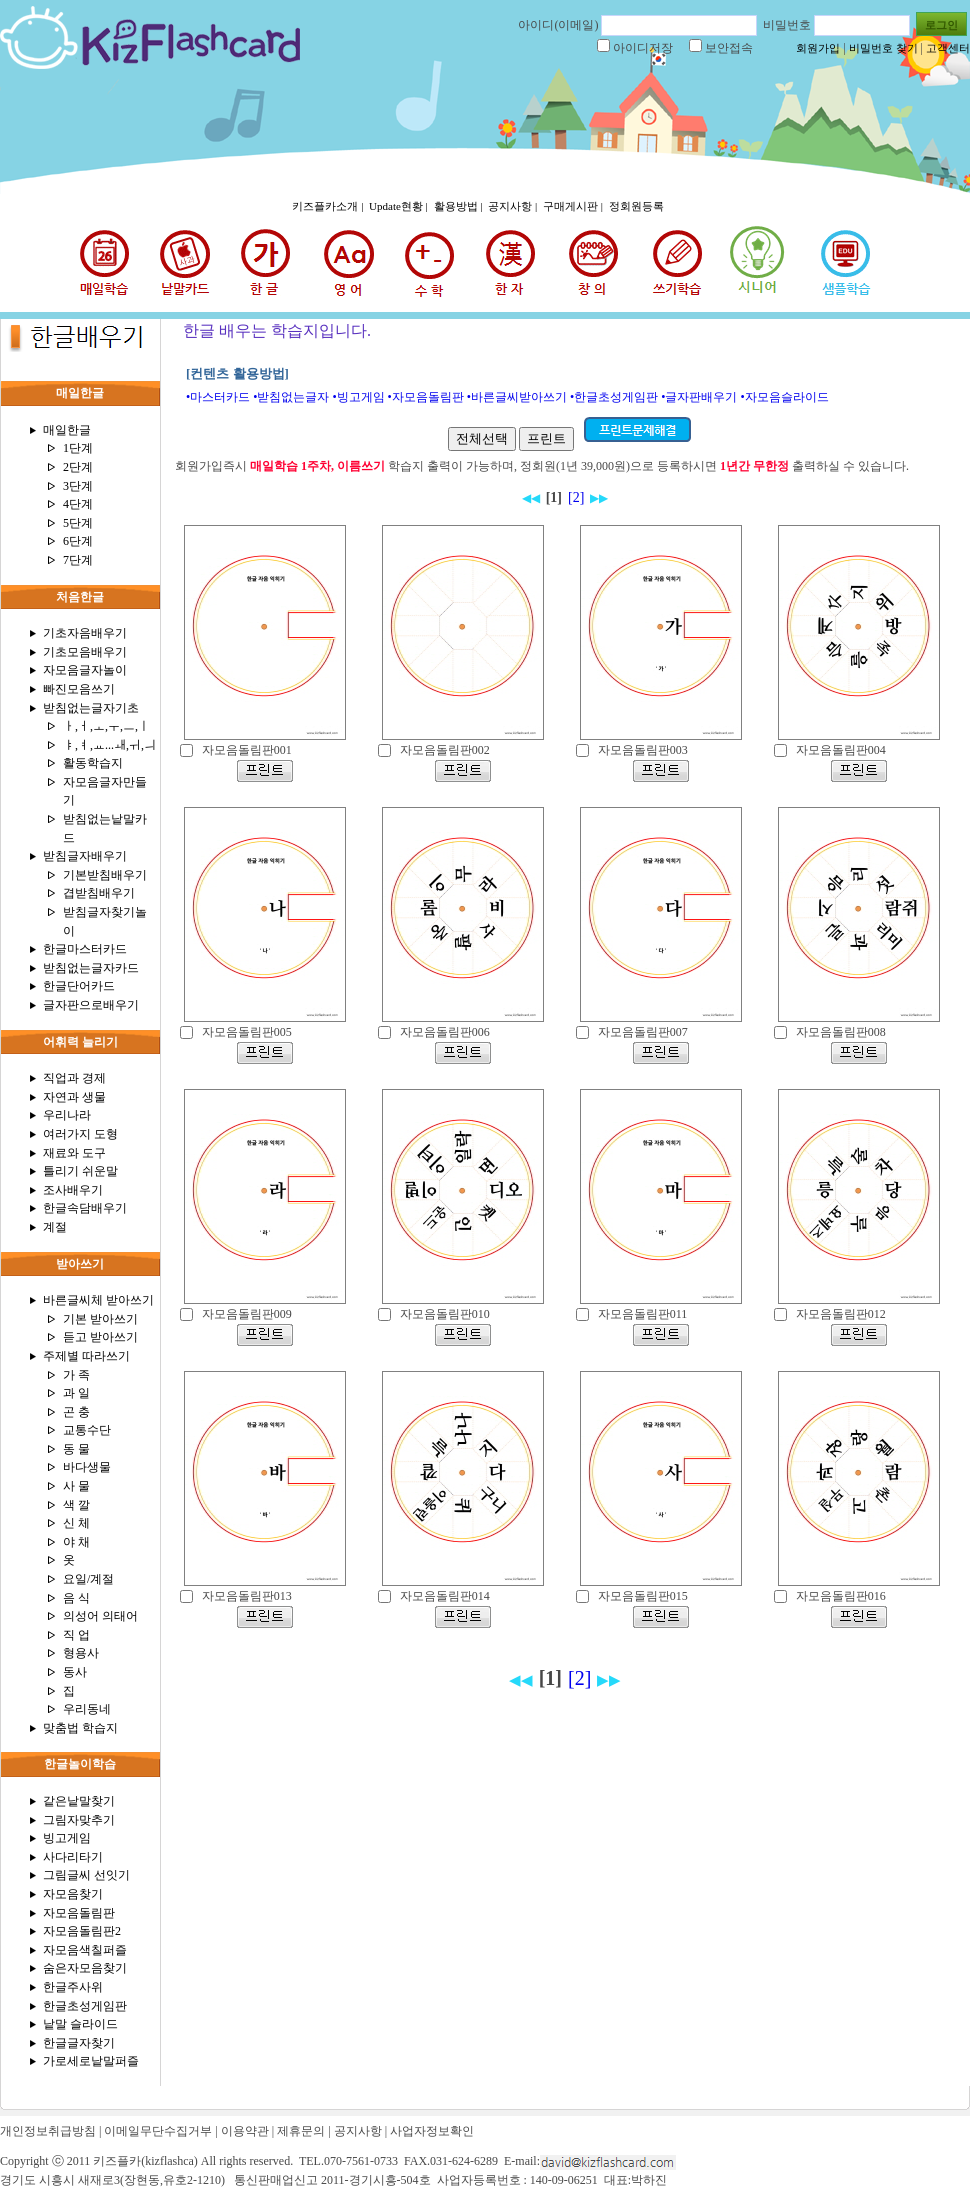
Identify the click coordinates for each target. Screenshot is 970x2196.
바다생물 (87, 1467)
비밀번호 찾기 (883, 48)
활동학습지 (93, 763)
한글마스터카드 (85, 949)
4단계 (78, 504)
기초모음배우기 (85, 652)
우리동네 (87, 1709)
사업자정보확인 (432, 2131)
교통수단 (87, 1430)
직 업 (76, 1635)
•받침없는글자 (291, 397)
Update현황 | (399, 206)
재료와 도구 (74, 1153)
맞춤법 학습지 (80, 1728)
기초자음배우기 (85, 633)
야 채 (76, 1542)
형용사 (81, 1653)
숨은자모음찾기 (85, 1968)
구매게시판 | (574, 206)
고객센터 (948, 48)
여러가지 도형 (80, 1134)
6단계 (78, 541)
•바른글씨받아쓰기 (517, 397)
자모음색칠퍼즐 (85, 1950)
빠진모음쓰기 (79, 689)
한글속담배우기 (85, 1208)
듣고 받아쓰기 (100, 1337)
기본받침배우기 (105, 875)
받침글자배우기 (85, 856)
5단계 (78, 523)
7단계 (78, 560)
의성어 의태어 (100, 1616)
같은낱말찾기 (79, 1801)
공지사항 (358, 2131)
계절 (55, 1227)
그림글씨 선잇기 (86, 1875)
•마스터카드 (218, 397)
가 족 (76, 1375)
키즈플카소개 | (329, 206)
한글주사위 (73, 1987)
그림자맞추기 (79, 1820)
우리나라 (67, 1115)
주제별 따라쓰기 (86, 1356)
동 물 (76, 1449)
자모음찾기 (73, 1894)
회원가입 (818, 48)
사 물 (76, 1486)
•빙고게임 (358, 397)
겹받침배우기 (99, 893)
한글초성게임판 (85, 2006)
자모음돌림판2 (82, 1931)
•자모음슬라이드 (784, 397)
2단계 (78, 467)
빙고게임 (67, 1838)
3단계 (78, 486)
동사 (75, 1672)
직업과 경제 (74, 1078)
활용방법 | (460, 206)
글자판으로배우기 (91, 1005)
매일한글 (67, 430)
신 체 (76, 1523)
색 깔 (76, 1505)
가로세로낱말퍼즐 (91, 2061)
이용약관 (245, 2131)
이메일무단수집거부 (158, 2131)
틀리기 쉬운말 (80, 1171)
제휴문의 (301, 2131)
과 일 (76, 1393)
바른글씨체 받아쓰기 (98, 1300)
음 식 (76, 1598)
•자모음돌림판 (426, 397)
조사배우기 (73, 1190)
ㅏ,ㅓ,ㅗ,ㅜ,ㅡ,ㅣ (106, 726)
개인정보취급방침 (48, 2131)
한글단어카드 (79, 986)
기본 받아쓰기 (100, 1319)
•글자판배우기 (699, 397)
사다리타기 (73, 1857)
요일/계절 (88, 1579)
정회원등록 (636, 206)
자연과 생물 (74, 1097)
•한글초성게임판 (614, 397)
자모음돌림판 (79, 1913)
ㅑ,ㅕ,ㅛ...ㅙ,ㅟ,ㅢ (109, 745)
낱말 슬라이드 (80, 2024)
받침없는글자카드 (91, 968)
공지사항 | (514, 206)
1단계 (78, 448)
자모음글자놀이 (85, 670)
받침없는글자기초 (91, 708)
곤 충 (76, 1412)
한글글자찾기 (79, 2043)
